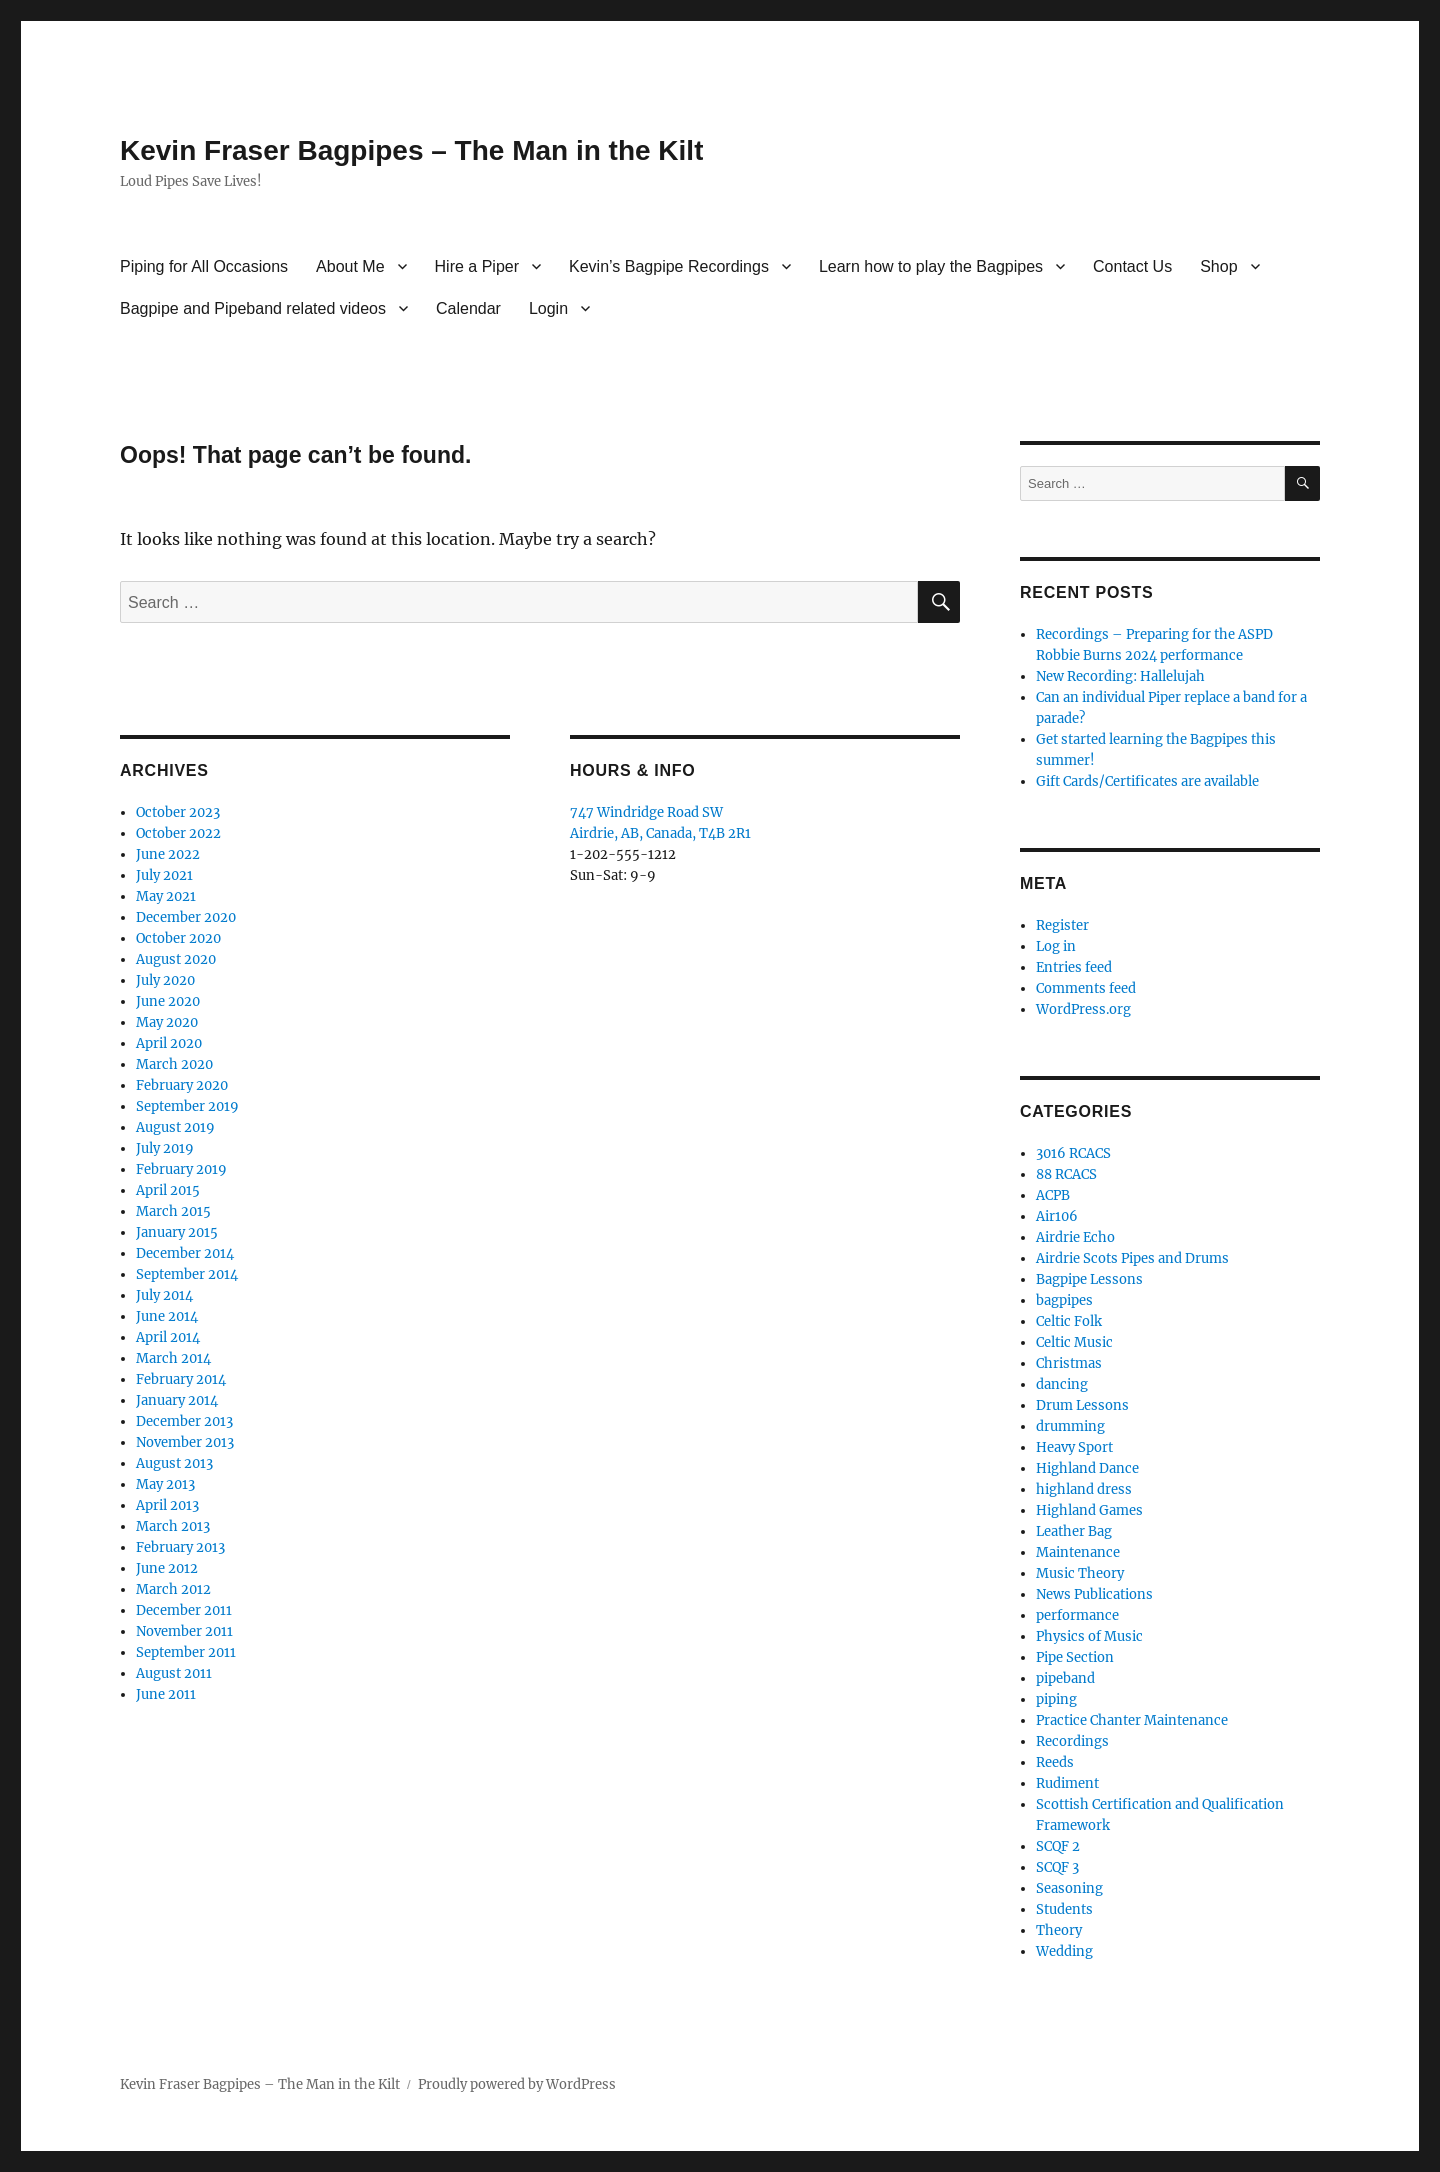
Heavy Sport (1074, 1447)
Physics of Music (1089, 1636)
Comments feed (1086, 988)
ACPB (1053, 1195)
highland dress (1084, 1489)
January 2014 (177, 1400)
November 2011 (184, 1631)
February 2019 (181, 1169)
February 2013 (180, 1547)
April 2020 (169, 1043)
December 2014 (185, 1253)
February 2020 (182, 1085)
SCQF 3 (1057, 1867)
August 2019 (175, 1127)
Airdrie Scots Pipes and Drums (1132, 1258)
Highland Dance (1087, 1468)
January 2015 (177, 1232)
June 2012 (167, 1568)
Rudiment (1067, 1783)
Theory (1059, 1930)
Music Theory (1080, 1573)
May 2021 (166, 896)
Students (1064, 1909)
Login (548, 308)
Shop (1218, 266)
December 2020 (186, 917)
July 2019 (165, 1148)
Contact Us (1132, 266)
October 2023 (178, 812)
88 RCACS (1066, 1174)
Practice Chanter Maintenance (1132, 1720)
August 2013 (174, 1463)
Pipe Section (1075, 1657)
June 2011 (166, 1694)
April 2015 (168, 1190)
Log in (1056, 946)
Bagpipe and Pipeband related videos (253, 308)
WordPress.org (1083, 1009)
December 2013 (184, 1421)
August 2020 (176, 959)
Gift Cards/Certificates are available (1147, 781)
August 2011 (174, 1673)
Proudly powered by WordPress (517, 2084)
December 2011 (184, 1610)
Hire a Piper (477, 266)
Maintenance (1078, 1552)
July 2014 (164, 1295)
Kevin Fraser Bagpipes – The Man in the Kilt (411, 150)
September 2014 (187, 1274)
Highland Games (1089, 1510)
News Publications (1094, 1594)
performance (1077, 1615)
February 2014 (181, 1379)
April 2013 (167, 1505)
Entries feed (1074, 967)
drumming (1070, 1426)
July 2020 (165, 980)
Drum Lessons (1082, 1405)
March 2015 (173, 1211)
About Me (350, 266)
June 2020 (168, 1001)
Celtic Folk (1069, 1321)
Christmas (1069, 1363)
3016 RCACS (1073, 1153)
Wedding (1064, 1951)
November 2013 (185, 1442)
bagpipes (1064, 1300)
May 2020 (167, 1022)
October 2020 (178, 938)
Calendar (468, 308)
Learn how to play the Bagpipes (931, 266)
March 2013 (173, 1526)
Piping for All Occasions (204, 266)
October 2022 (178, 833)
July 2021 (164, 875)
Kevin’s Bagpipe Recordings (669, 266)
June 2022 (168, 854)
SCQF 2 (1058, 1846)
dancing (1062, 1384)
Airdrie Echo (1075, 1237)
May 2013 (165, 1484)
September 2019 (187, 1106)
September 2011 (186, 1652)
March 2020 (174, 1064)
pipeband (1065, 1678)
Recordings (1072, 1741)
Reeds (1055, 1762)
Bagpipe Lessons (1089, 1279)
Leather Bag (1074, 1531)
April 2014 (168, 1337)
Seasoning (1069, 1888)
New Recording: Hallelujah (1120, 676)
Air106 (1057, 1216)
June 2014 (167, 1316)
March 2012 (173, 1589)
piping (1056, 1699)
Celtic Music (1074, 1342)
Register (1062, 925)
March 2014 (173, 1358)
